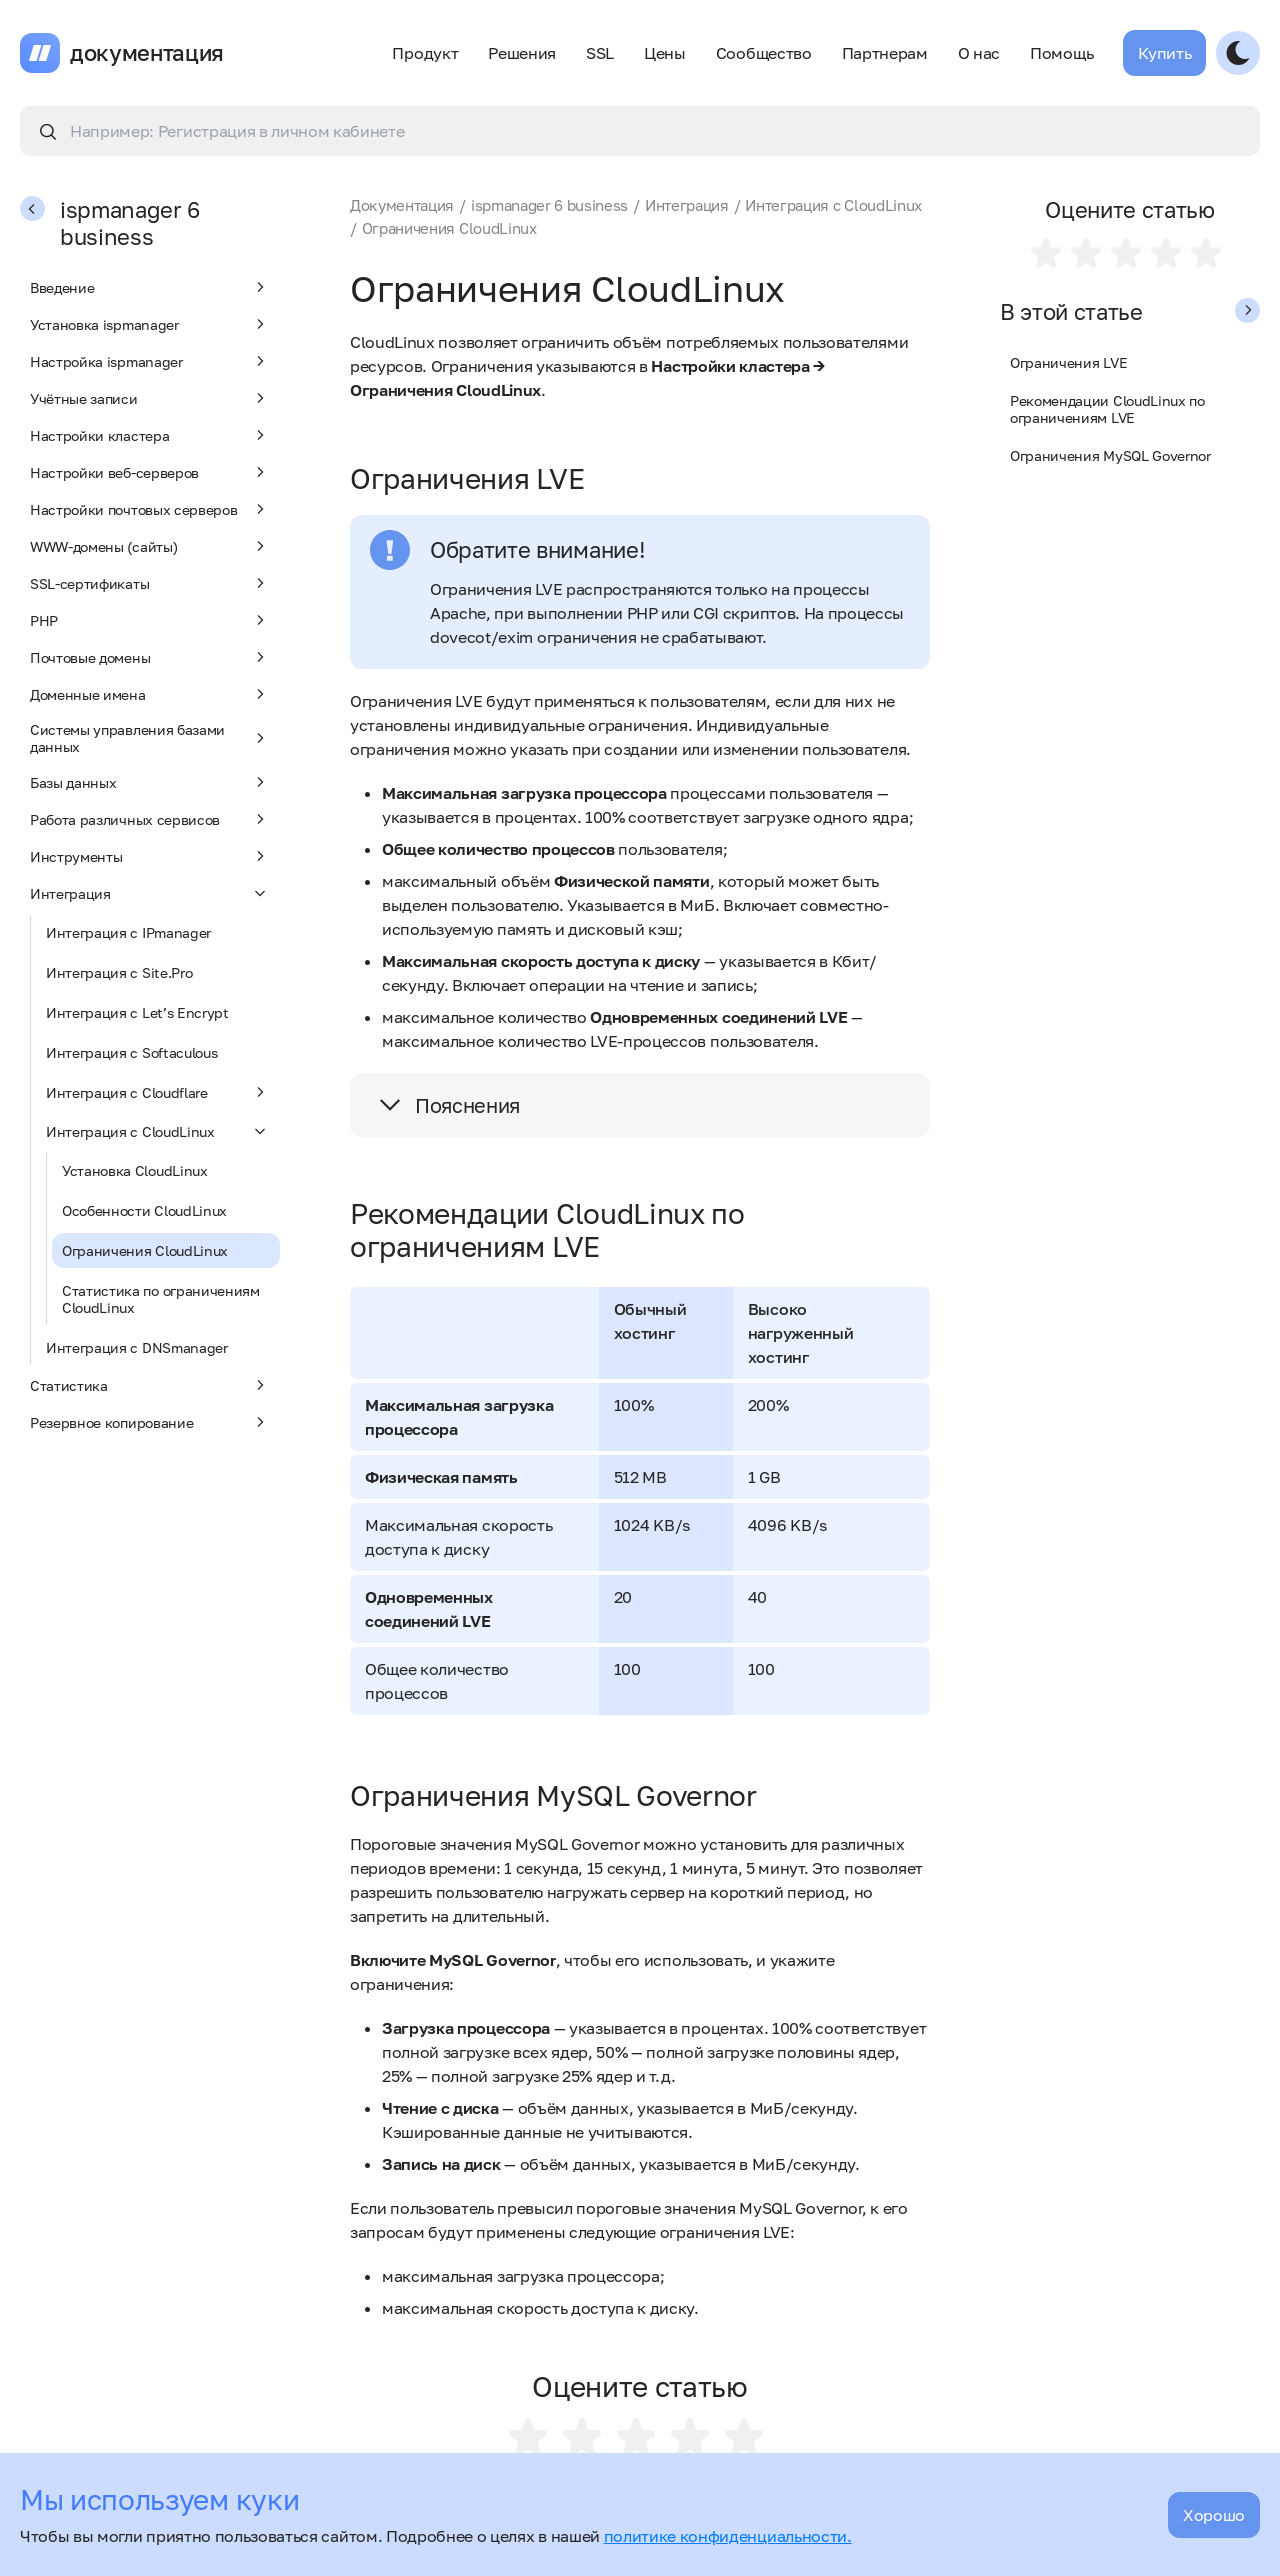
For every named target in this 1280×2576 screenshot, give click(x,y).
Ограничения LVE (1068, 362)
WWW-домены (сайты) (150, 546)
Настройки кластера (150, 435)
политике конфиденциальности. (728, 2536)
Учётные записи (150, 398)
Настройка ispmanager (150, 361)
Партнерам (885, 53)
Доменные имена (150, 694)
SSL (600, 53)
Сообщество (764, 53)
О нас (979, 53)
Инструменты (150, 856)
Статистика (150, 1385)
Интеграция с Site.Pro (119, 972)
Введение (150, 287)
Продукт (425, 53)
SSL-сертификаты (150, 583)
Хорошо (1214, 2515)
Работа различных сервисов (150, 819)
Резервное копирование (150, 1422)
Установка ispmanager (150, 324)
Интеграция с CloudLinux (158, 1131)
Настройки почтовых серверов (150, 509)
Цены (665, 53)
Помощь (1061, 53)
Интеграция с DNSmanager (137, 1347)
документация (147, 53)
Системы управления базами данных (150, 738)
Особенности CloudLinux (144, 1210)
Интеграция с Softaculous (131, 1052)
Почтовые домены (150, 657)
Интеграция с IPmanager (128, 932)
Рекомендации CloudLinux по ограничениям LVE (1107, 409)
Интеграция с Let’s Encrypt (137, 1012)
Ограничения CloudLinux (145, 1250)
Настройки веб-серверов (150, 472)
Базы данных (150, 782)
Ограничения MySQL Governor (1110, 455)
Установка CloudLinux (135, 1170)
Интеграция (150, 893)
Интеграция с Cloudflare (158, 1092)
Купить (1164, 53)
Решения (522, 53)
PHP (150, 620)
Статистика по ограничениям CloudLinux (161, 1299)
